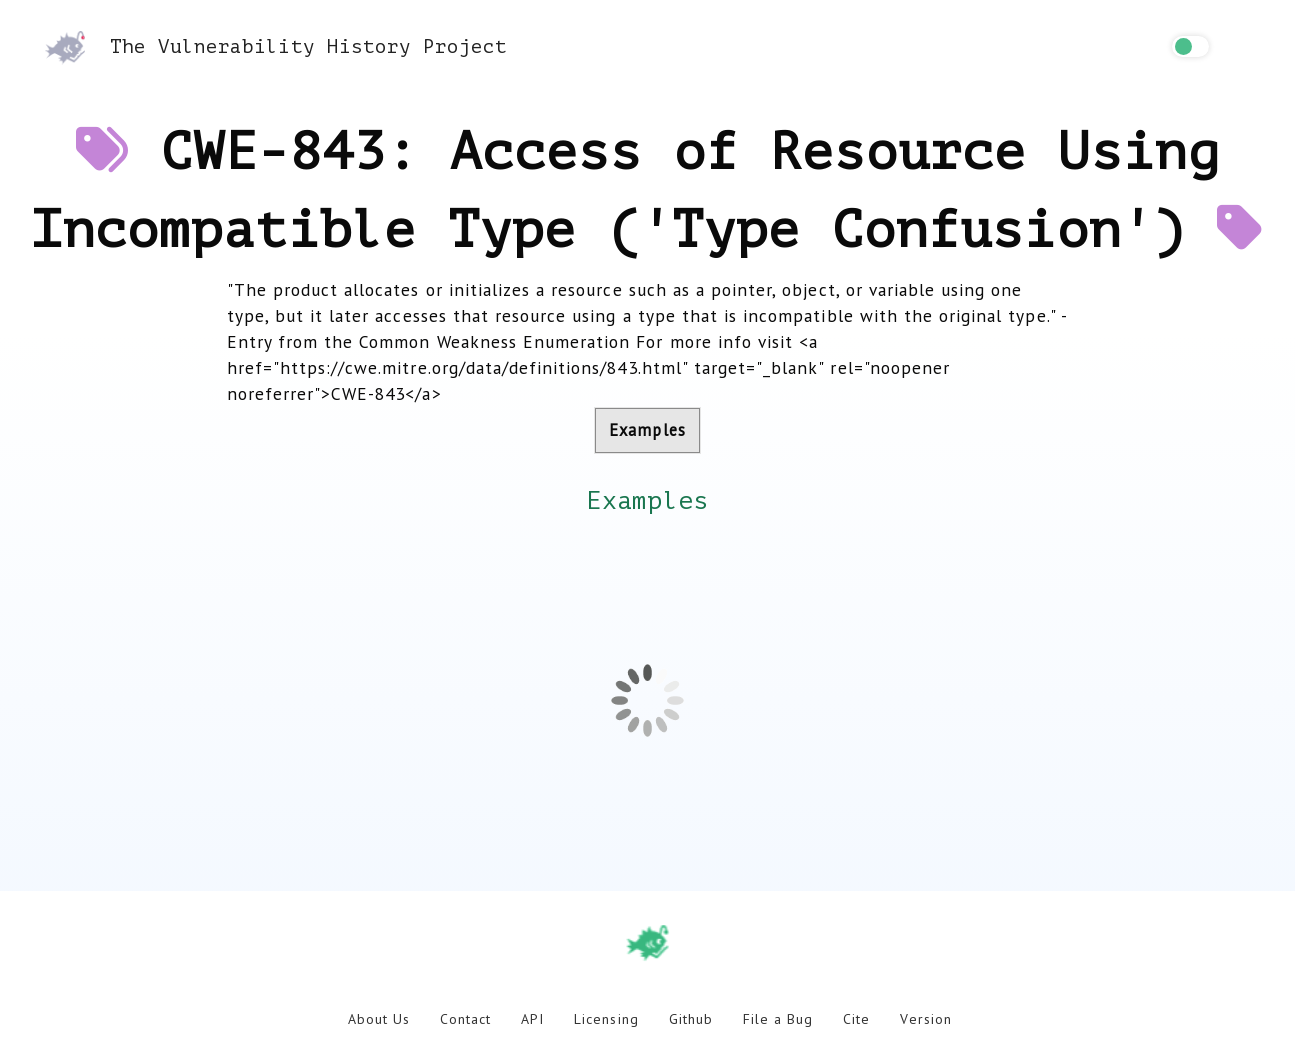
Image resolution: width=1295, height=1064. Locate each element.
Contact (465, 1019)
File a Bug (778, 1019)
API (532, 1019)
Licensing (606, 1019)
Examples (647, 430)
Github (691, 1019)
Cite (856, 1019)
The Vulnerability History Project (276, 46)
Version (925, 1019)
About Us (379, 1019)
